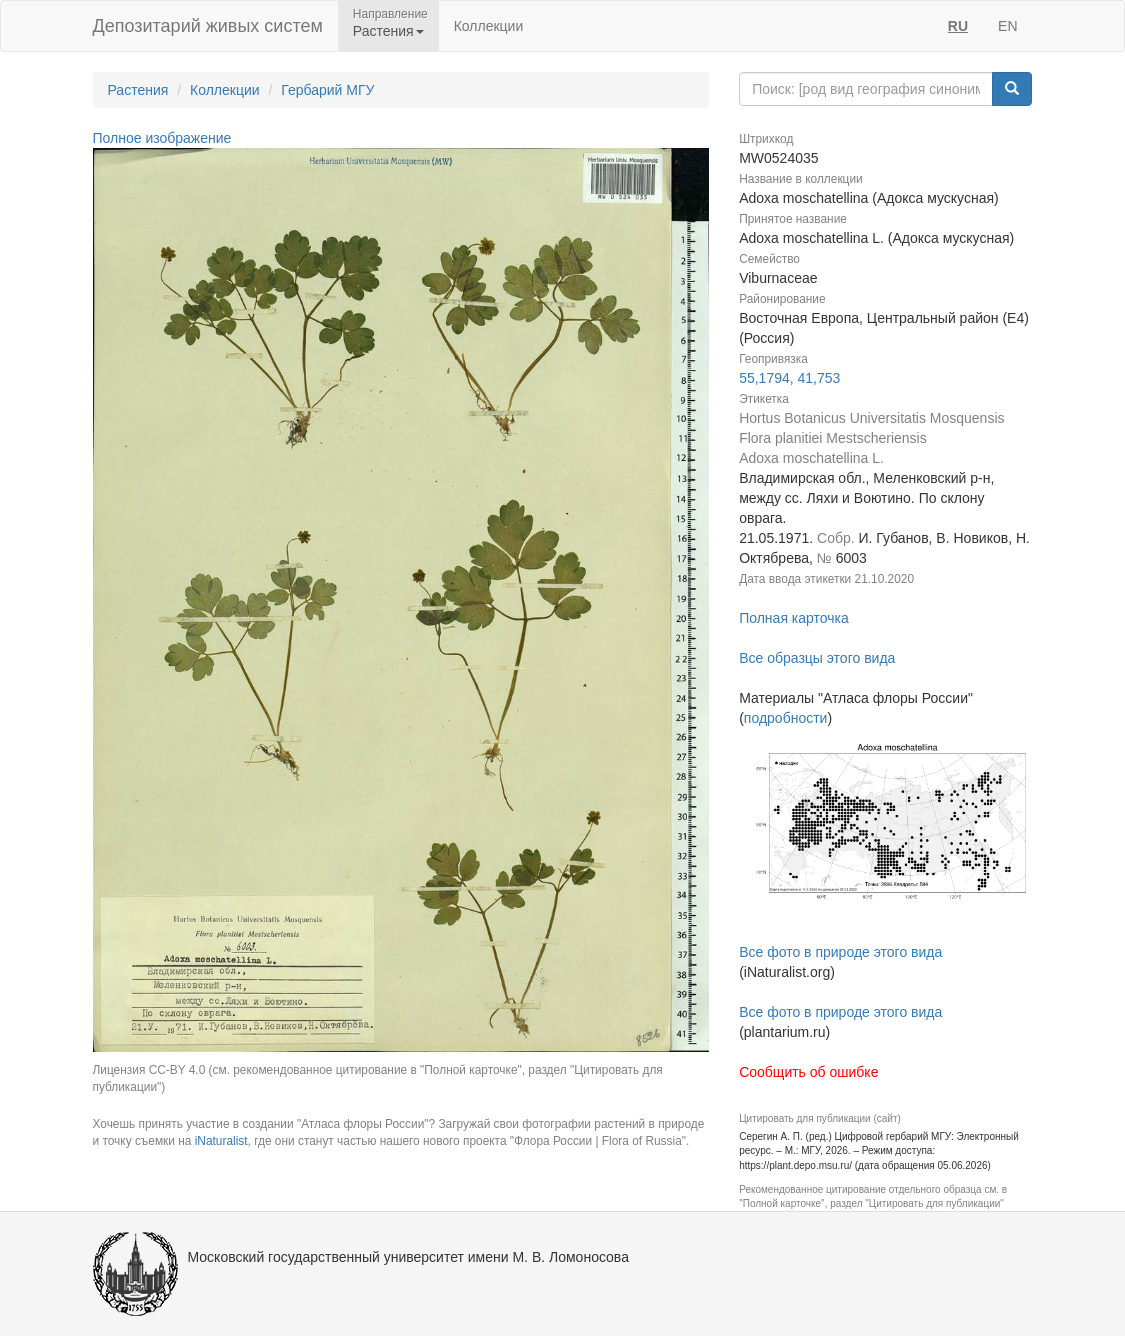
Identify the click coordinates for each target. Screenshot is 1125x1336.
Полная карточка (794, 618)
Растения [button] (388, 31)
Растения (138, 90)
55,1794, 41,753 (789, 378)
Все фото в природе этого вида (840, 952)
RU (958, 26)
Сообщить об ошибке (808, 1072)
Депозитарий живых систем (208, 26)
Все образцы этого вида (817, 658)
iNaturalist (221, 1141)
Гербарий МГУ (327, 90)
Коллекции (489, 26)
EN (1007, 26)
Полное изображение (162, 138)
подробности (786, 718)
